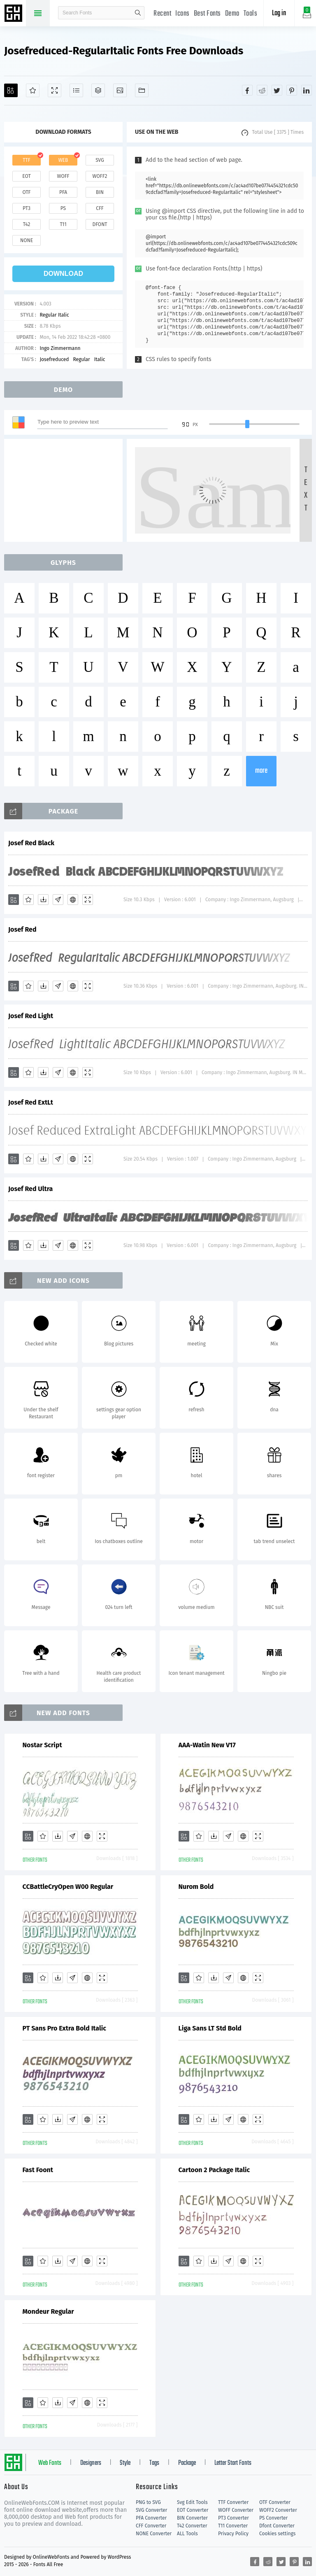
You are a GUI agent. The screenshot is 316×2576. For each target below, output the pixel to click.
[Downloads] (43, 899)
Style (125, 2463)
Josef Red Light (30, 1016)
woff (63, 176)
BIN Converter (192, 2518)
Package (187, 2463)
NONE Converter (154, 2533)
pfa (63, 192)
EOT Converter (192, 2510)
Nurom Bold (196, 1887)
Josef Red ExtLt (30, 1102)
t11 (63, 224)
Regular (81, 359)
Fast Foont (38, 2170)
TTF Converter (233, 2502)
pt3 (26, 208)
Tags (154, 2463)
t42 (26, 224)
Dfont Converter (277, 2526)
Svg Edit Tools (192, 2502)
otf (27, 192)
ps (63, 208)
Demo (232, 14)
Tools (251, 14)
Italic (99, 359)
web (63, 160)
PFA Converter (151, 2518)
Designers (90, 2463)
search (138, 13)
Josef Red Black (31, 843)
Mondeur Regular (48, 2311)
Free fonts (14, 14)
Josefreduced (54, 359)
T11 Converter (233, 2526)
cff (100, 208)
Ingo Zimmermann (60, 348)
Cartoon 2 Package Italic (214, 2170)
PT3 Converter (233, 2518)
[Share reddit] (262, 90)
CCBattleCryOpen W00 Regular (68, 1887)
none (26, 240)
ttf (26, 160)
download (63, 273)
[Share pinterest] (291, 90)
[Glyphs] (76, 90)
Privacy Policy (233, 2533)
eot (26, 176)
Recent (162, 14)
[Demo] (54, 90)
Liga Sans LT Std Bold (210, 2028)
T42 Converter (192, 2526)
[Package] (98, 90)
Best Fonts (207, 14)
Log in (279, 13)
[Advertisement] (66, 490)
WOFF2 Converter (278, 2510)
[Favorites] (33, 90)
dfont (99, 224)
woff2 (100, 176)
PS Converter (273, 2518)
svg (99, 160)
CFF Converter (151, 2526)
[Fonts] (142, 90)
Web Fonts (49, 2463)
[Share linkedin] (306, 90)
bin (100, 192)
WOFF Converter (235, 2510)
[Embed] (72, 899)
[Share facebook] (247, 90)
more (261, 771)
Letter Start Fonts (232, 2463)
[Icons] (120, 90)
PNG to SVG (148, 2502)
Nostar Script (42, 1745)
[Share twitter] (277, 90)
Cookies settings (277, 2533)
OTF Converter (274, 2502)
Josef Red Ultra (30, 1189)
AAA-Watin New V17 (207, 1745)
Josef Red (22, 929)
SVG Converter (151, 2510)
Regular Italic (54, 315)
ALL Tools (187, 2533)
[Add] (11, 90)
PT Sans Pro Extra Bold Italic (64, 2028)
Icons (182, 14)
